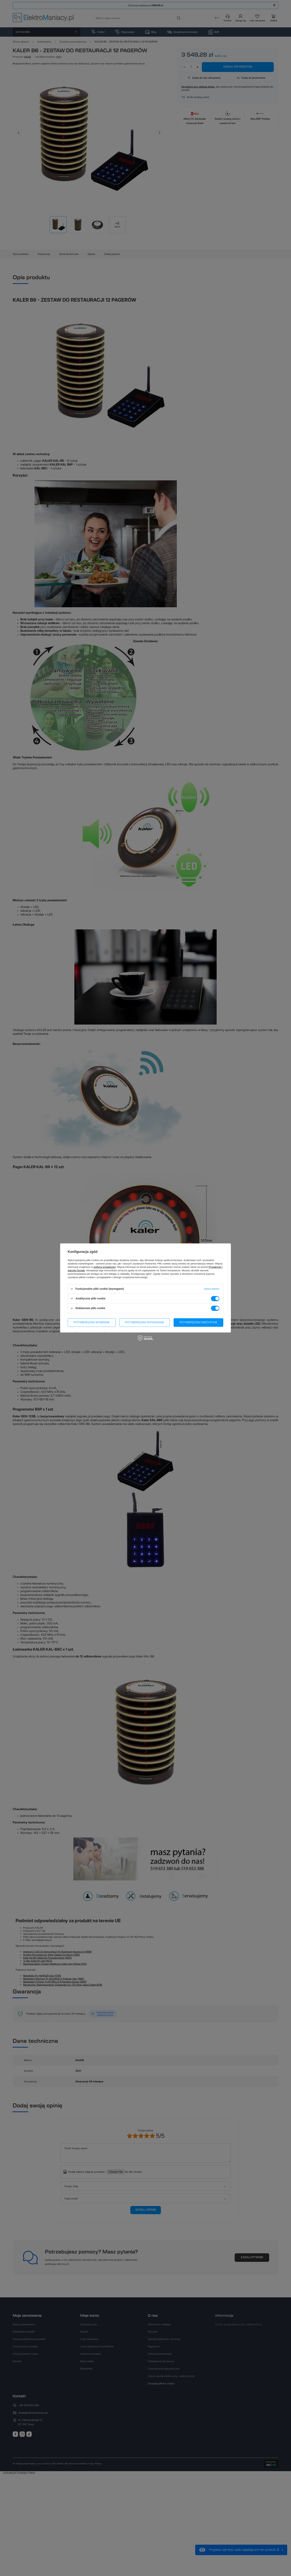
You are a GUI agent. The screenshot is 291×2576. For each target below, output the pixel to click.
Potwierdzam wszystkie (198, 1322)
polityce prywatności (105, 1267)
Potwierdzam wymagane (144, 1322)
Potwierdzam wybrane (92, 1322)
